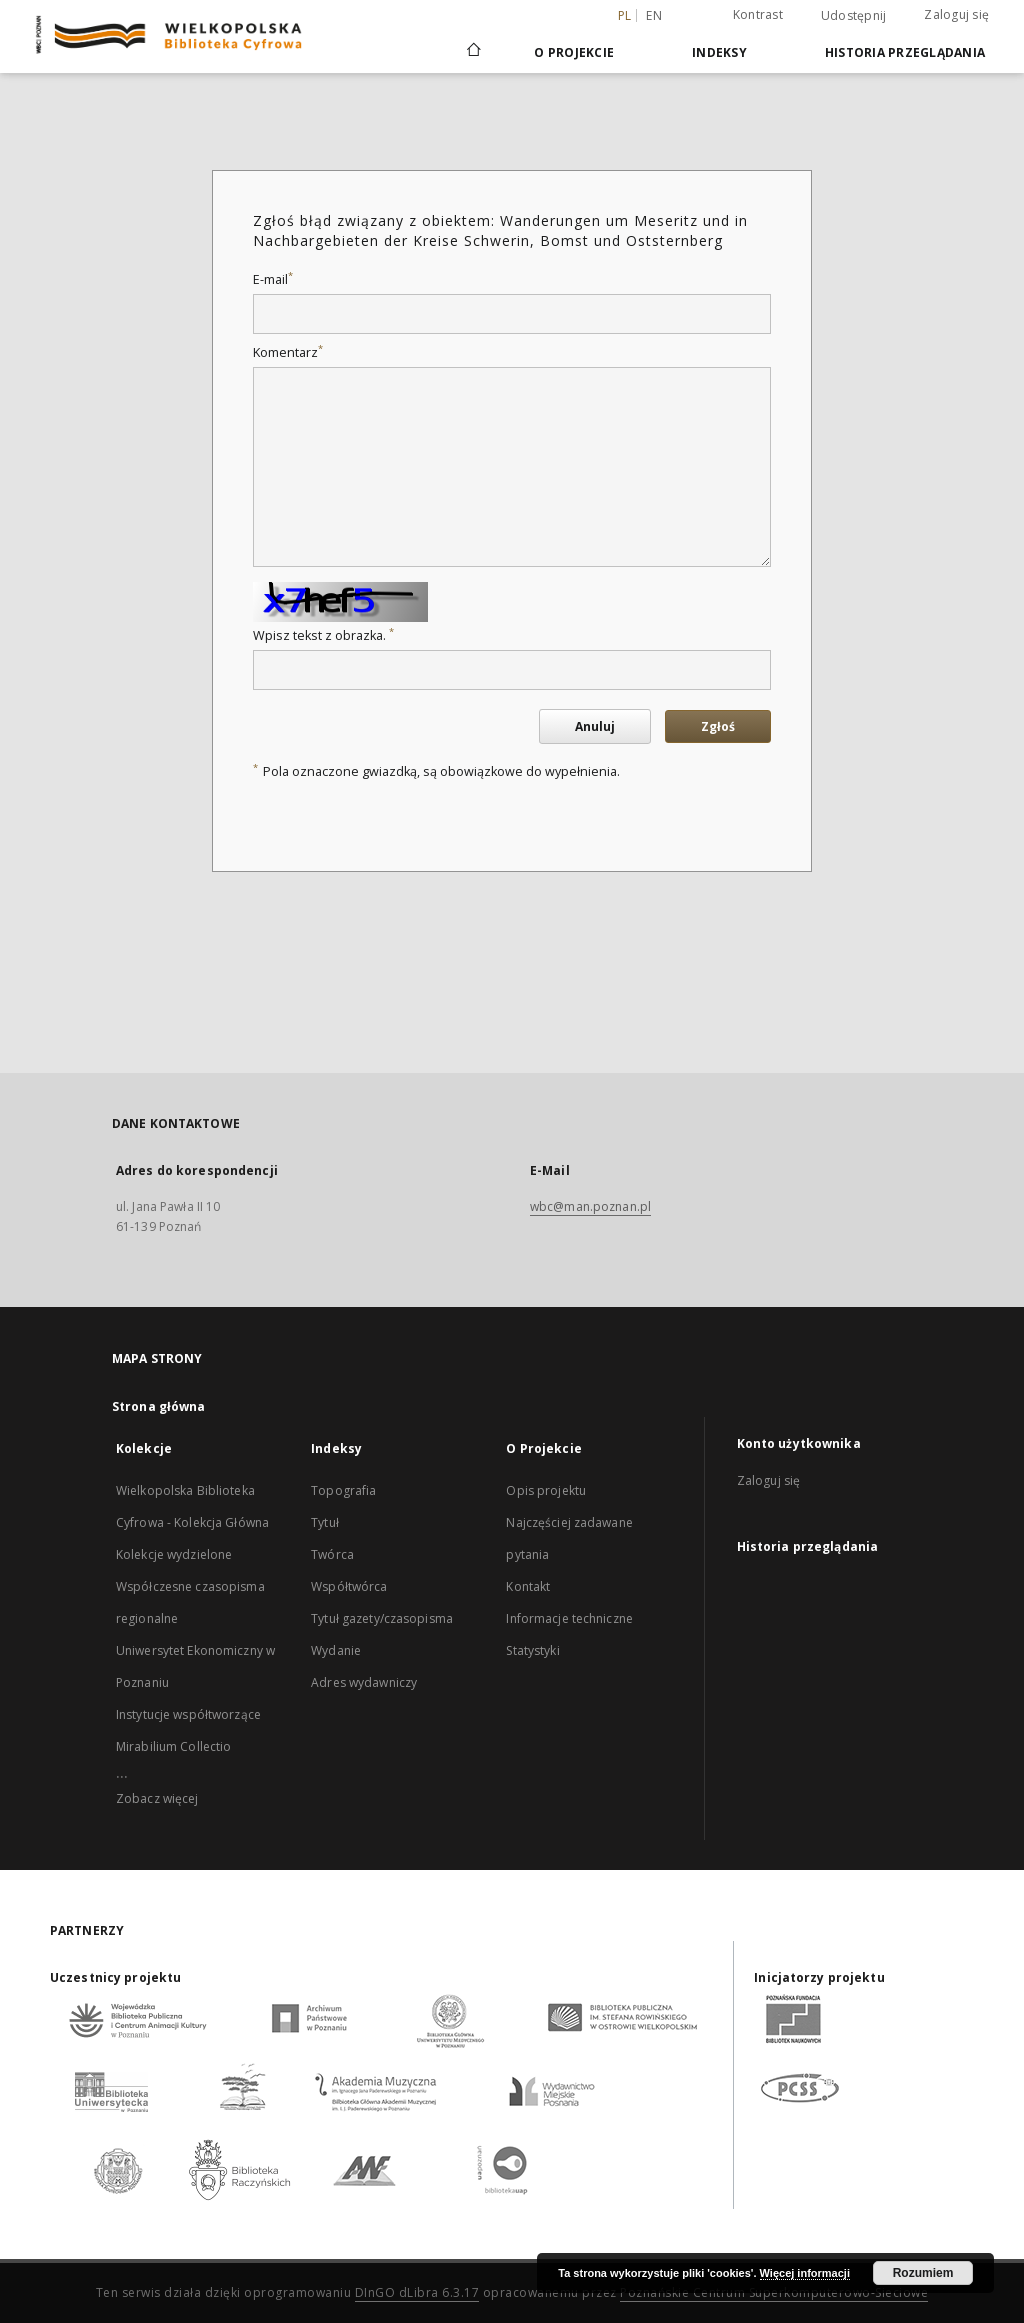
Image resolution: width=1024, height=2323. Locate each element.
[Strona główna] (472, 52)
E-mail (273, 279)
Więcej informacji (805, 2273)
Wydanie (336, 1650)
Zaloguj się (956, 14)
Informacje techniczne (569, 1618)
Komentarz (288, 352)
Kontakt (528, 1586)
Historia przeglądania (905, 52)
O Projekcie (574, 52)
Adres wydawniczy (364, 1682)
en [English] (654, 15)
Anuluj (595, 726)
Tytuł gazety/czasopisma (382, 1618)
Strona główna (159, 1406)
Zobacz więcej (157, 1798)
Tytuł (325, 1522)
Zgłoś (718, 726)
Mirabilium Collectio (173, 1746)
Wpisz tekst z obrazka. (323, 635)
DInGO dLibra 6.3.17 (417, 2292)
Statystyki (532, 1650)
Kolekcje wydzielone (174, 1554)
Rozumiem (923, 2273)
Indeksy (719, 52)
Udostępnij (854, 16)
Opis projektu (546, 1490)
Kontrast (758, 14)
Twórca (332, 1554)
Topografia (343, 1490)
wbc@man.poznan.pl (590, 1206)
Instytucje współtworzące (188, 1714)
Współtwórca (349, 1586)
